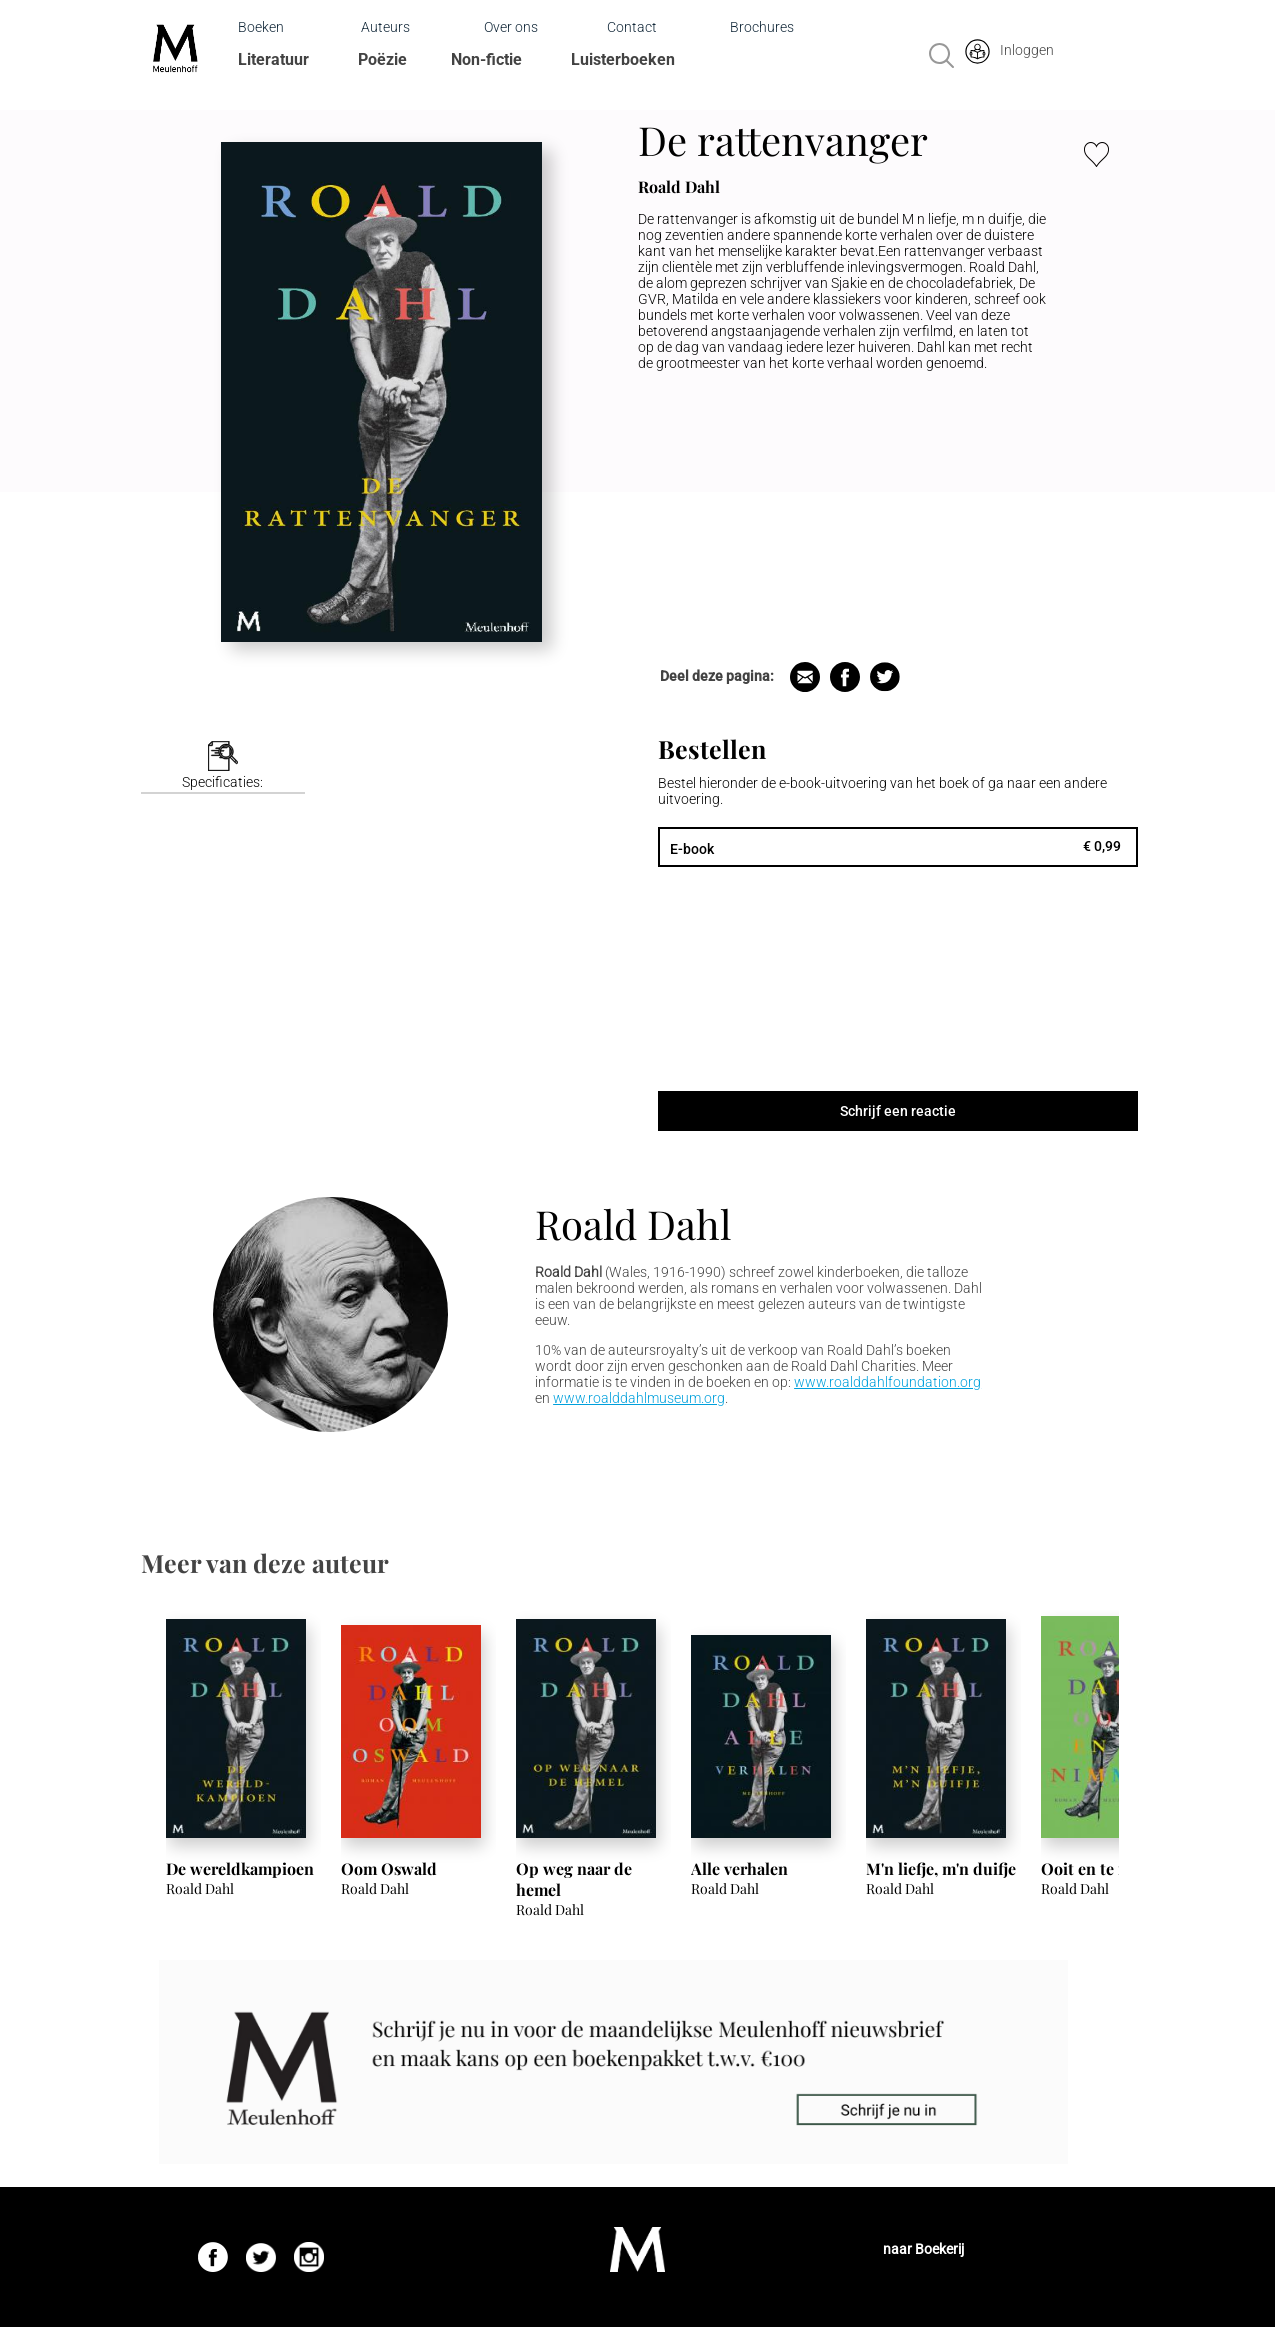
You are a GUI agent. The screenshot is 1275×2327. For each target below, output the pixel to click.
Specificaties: (222, 782)
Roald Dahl (633, 1223)
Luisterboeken (623, 59)
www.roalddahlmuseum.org (639, 1398)
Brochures (762, 27)
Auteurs (385, 27)
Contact (632, 27)
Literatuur (273, 59)
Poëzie (382, 59)
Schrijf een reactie (898, 1111)
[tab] (223, 767)
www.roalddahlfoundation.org (887, 1382)
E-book (692, 849)
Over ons (511, 27)
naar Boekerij (923, 2249)
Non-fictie (486, 59)
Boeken (261, 27)
